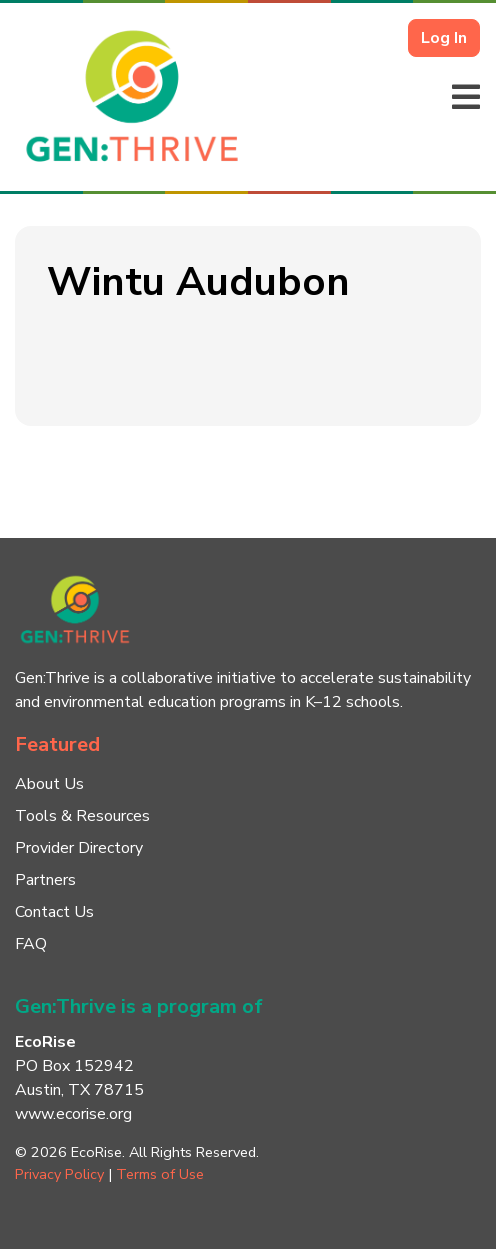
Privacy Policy (59, 1174)
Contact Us (54, 912)
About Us (49, 784)
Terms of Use (160, 1174)
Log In (444, 38)
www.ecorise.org (73, 1114)
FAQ (31, 944)
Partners (45, 880)
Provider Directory (79, 848)
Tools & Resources (82, 816)
